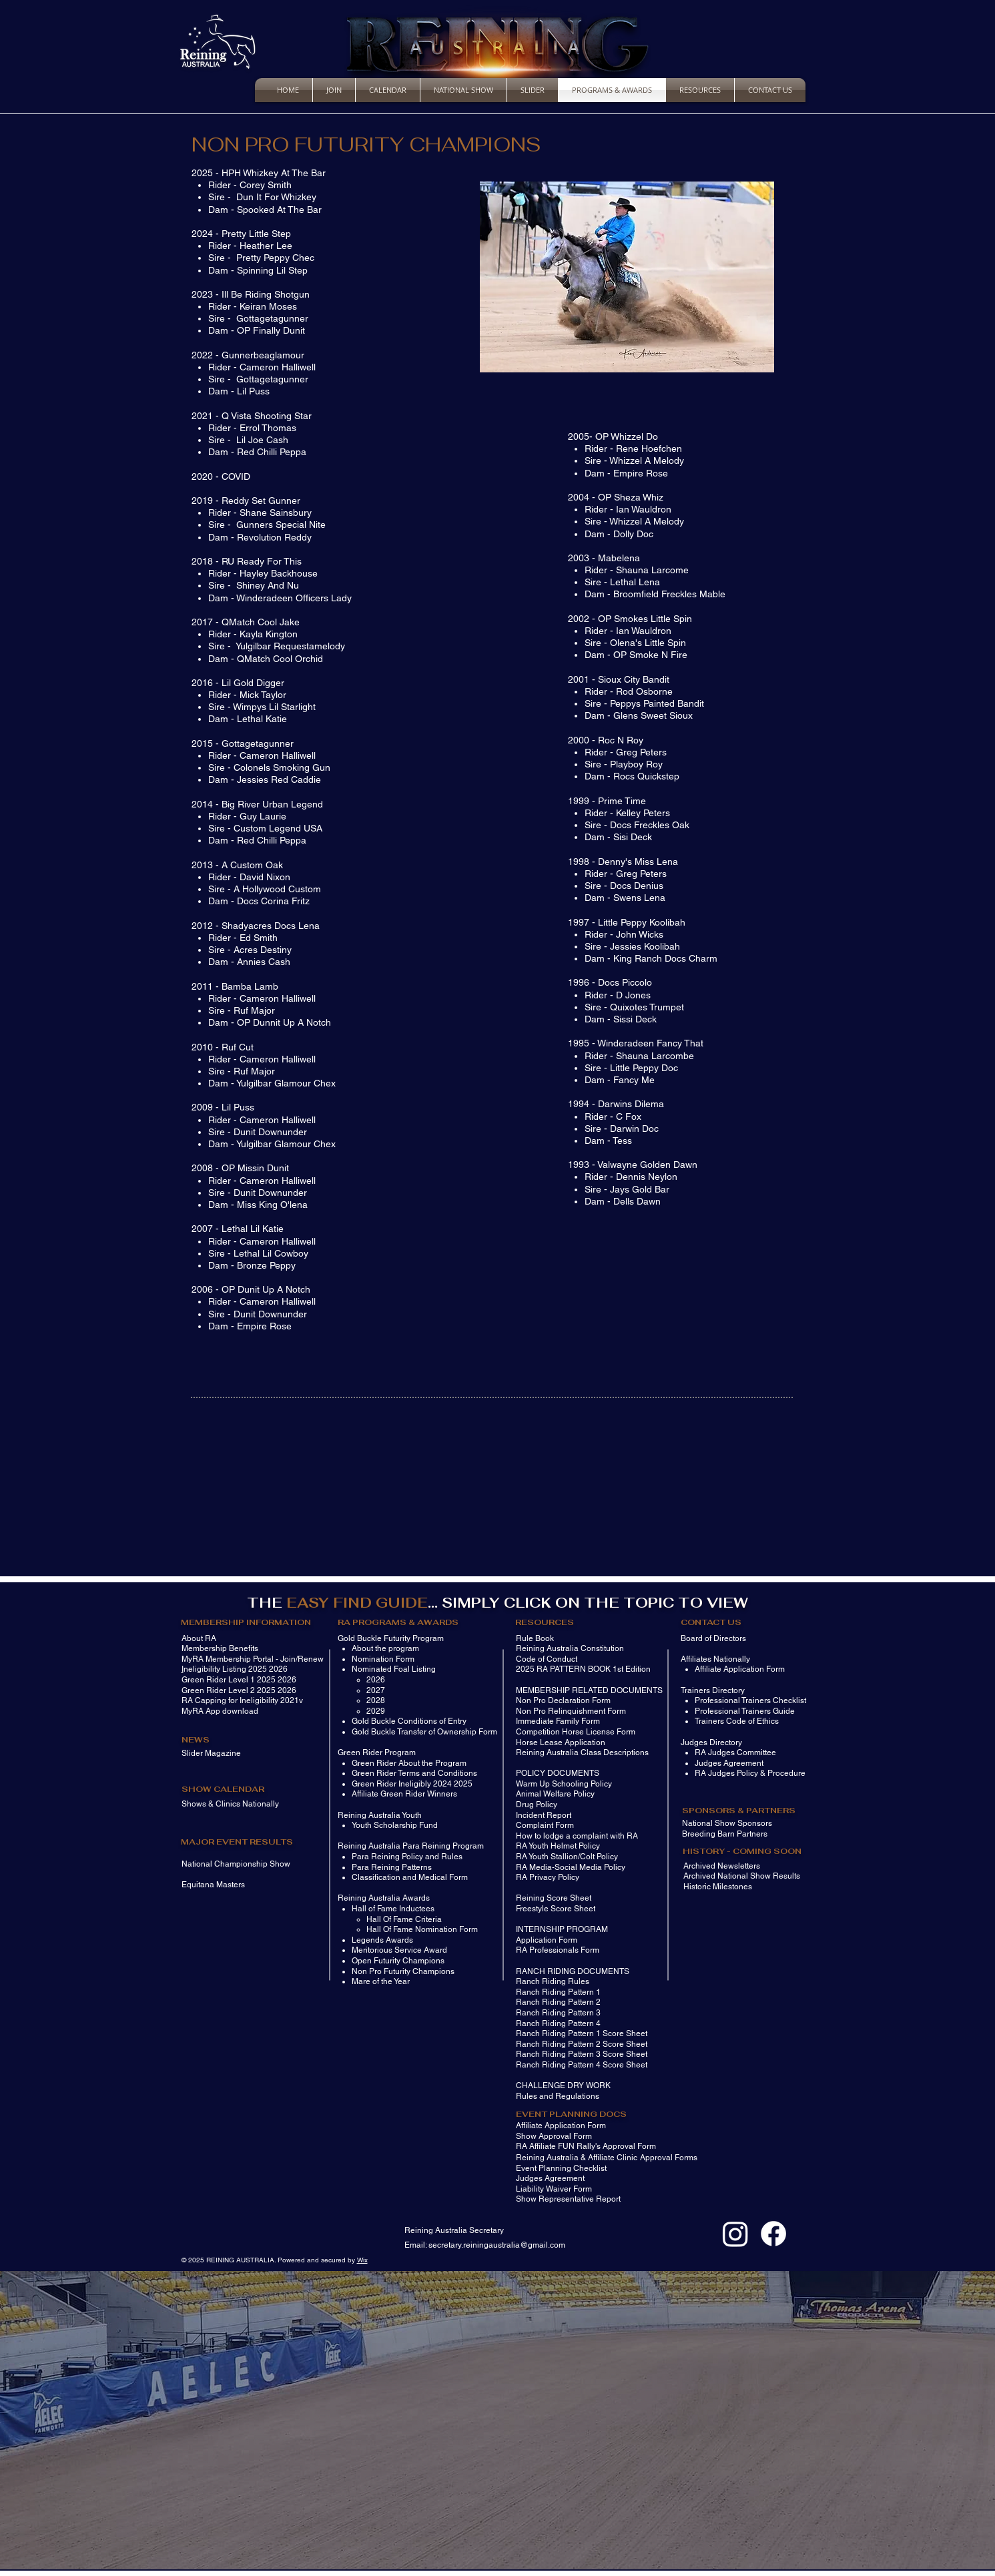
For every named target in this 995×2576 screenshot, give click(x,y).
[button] (627, 277)
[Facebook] (773, 2233)
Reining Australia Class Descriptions (582, 1752)
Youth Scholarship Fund (395, 1825)
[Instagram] (735, 2233)
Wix (362, 2260)
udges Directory (713, 1742)
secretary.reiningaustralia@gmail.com (496, 2245)
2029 (375, 1711)
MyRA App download (220, 1711)
